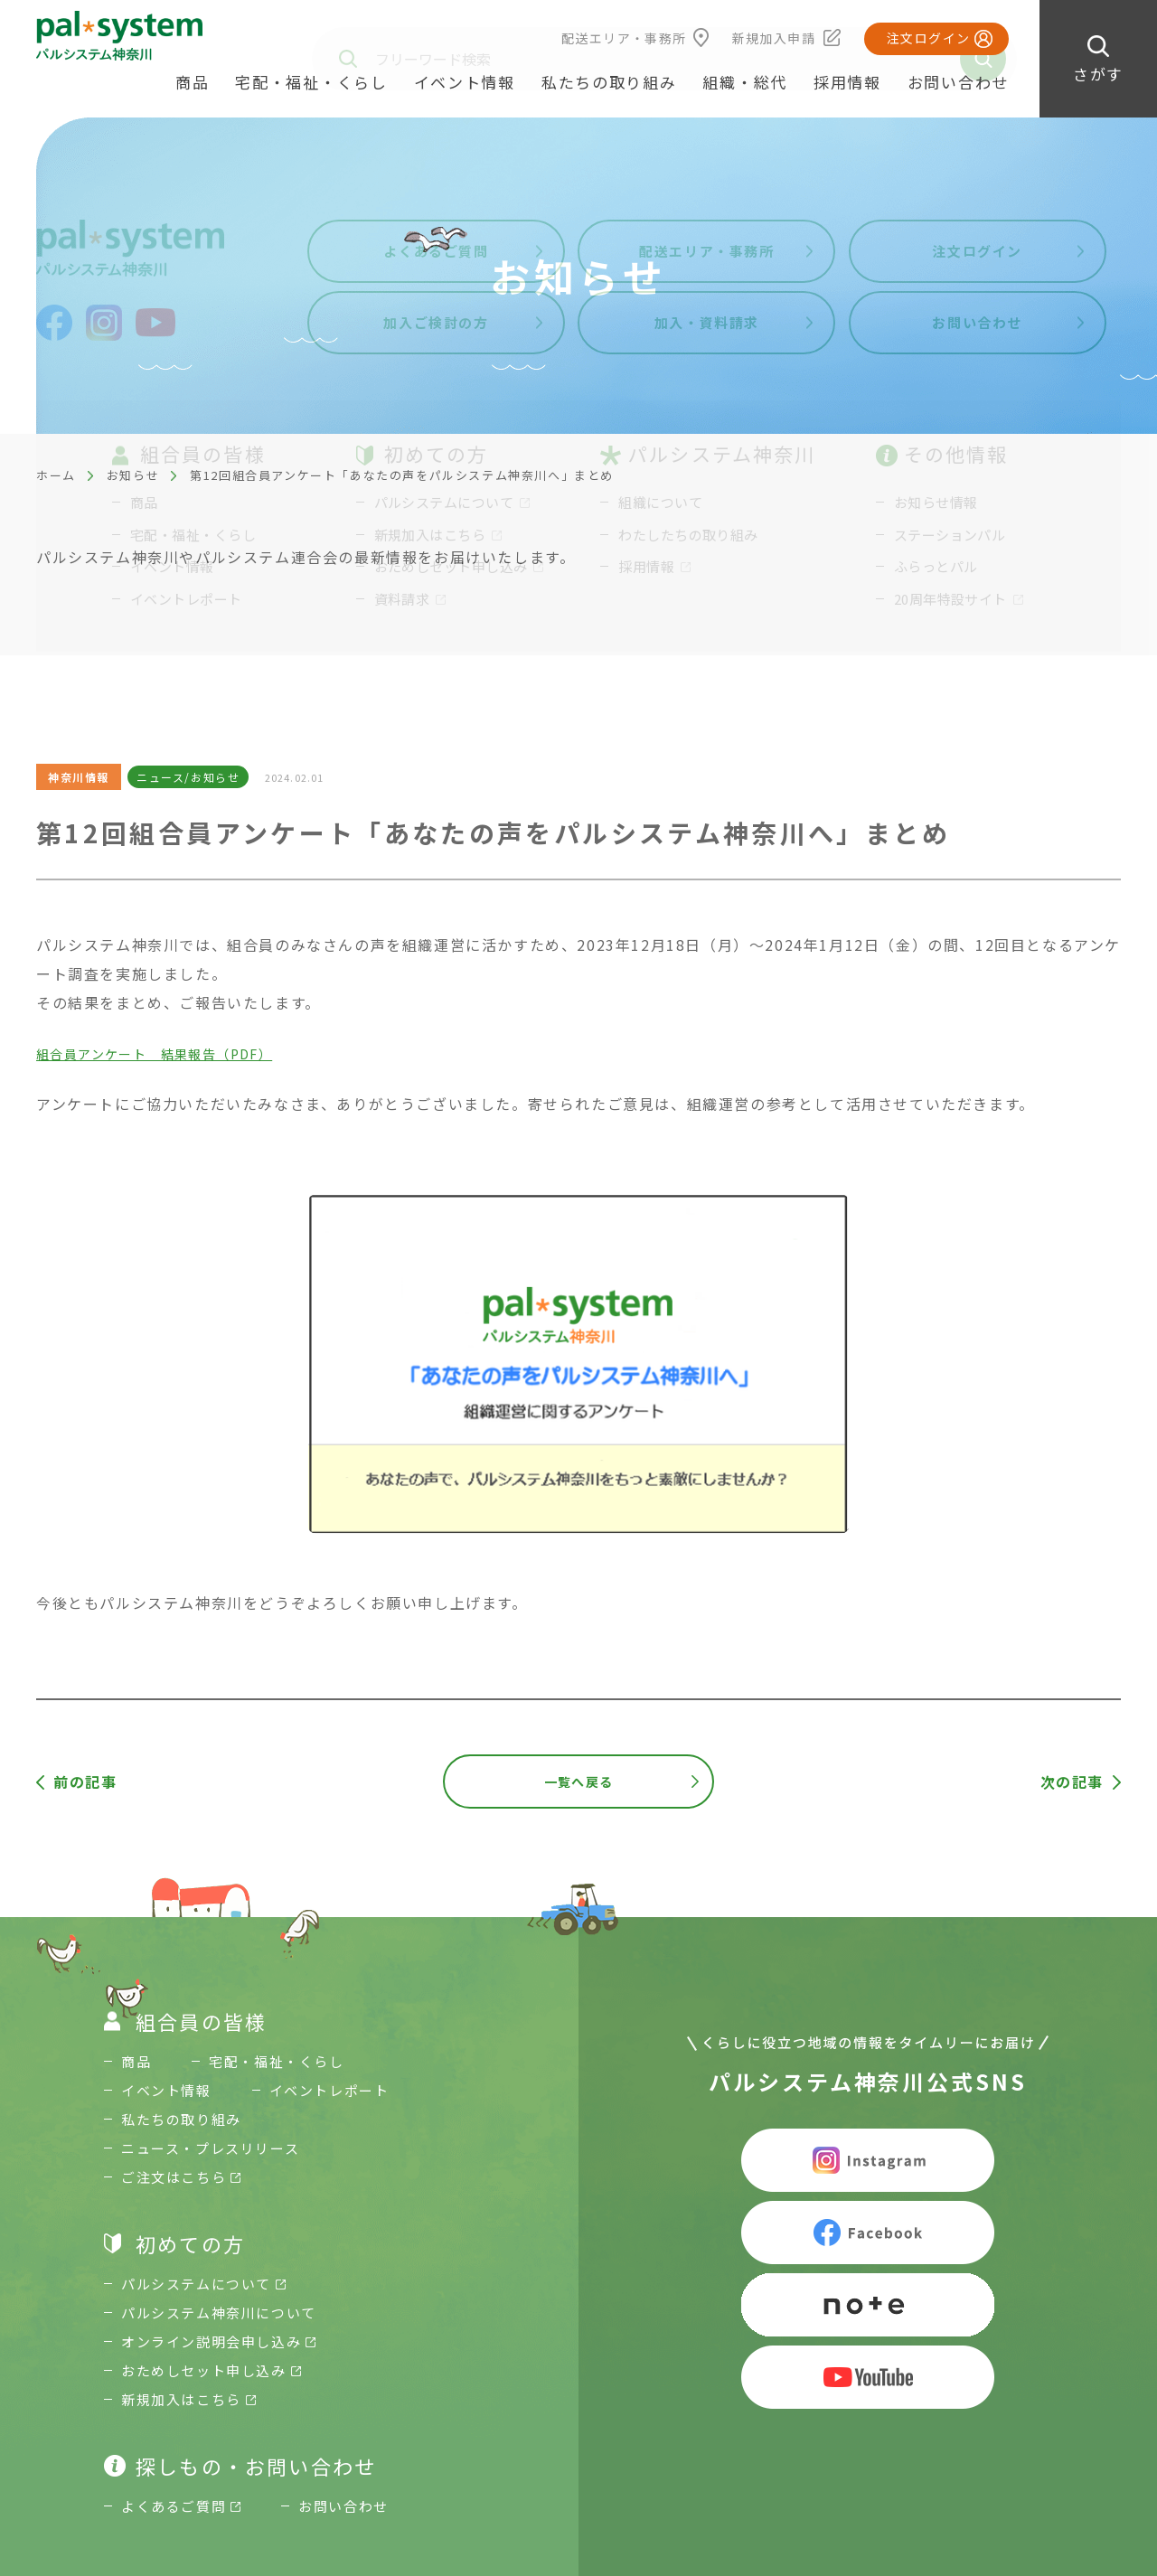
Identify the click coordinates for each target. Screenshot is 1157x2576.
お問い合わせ (958, 82)
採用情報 (847, 82)
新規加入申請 (773, 38)
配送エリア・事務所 (624, 38)
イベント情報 (464, 82)
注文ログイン (928, 38)
